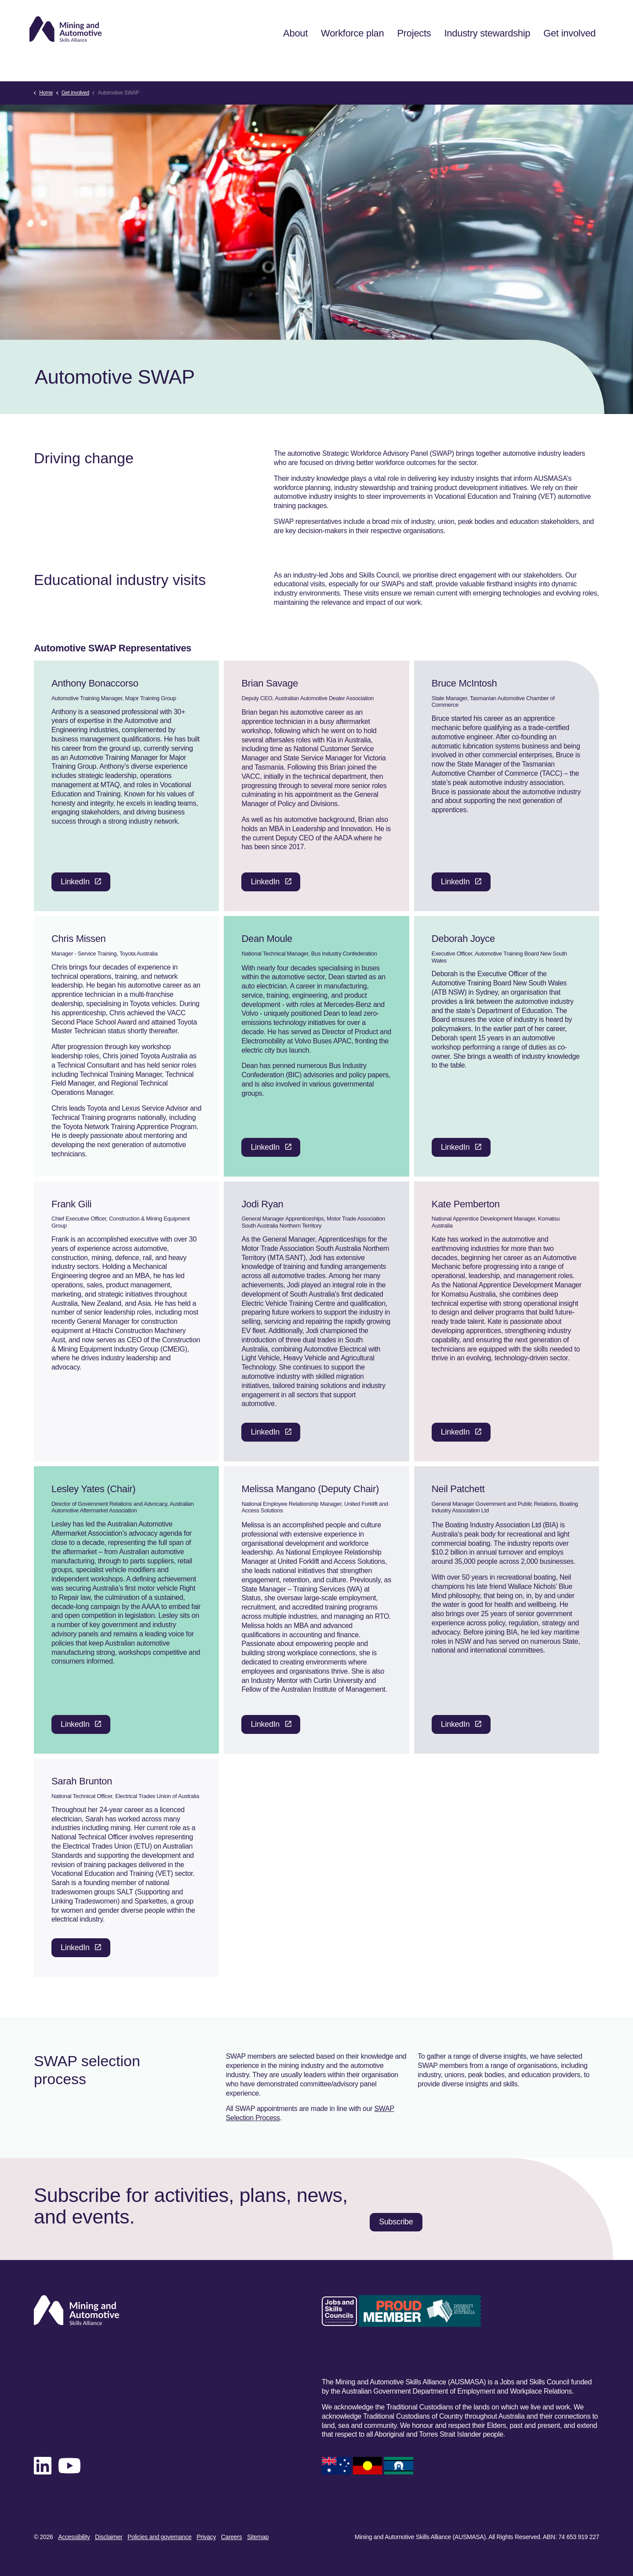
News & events (419, 20)
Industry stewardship (483, 60)
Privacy (206, 2536)
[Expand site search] (589, 20)
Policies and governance (159, 2536)
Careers (231, 2536)
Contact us (370, 20)
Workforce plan (347, 60)
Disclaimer (108, 2536)
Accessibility (74, 2536)
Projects (409, 60)
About (291, 60)
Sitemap (258, 2536)
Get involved (565, 60)
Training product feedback (531, 20)
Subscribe (467, 20)
